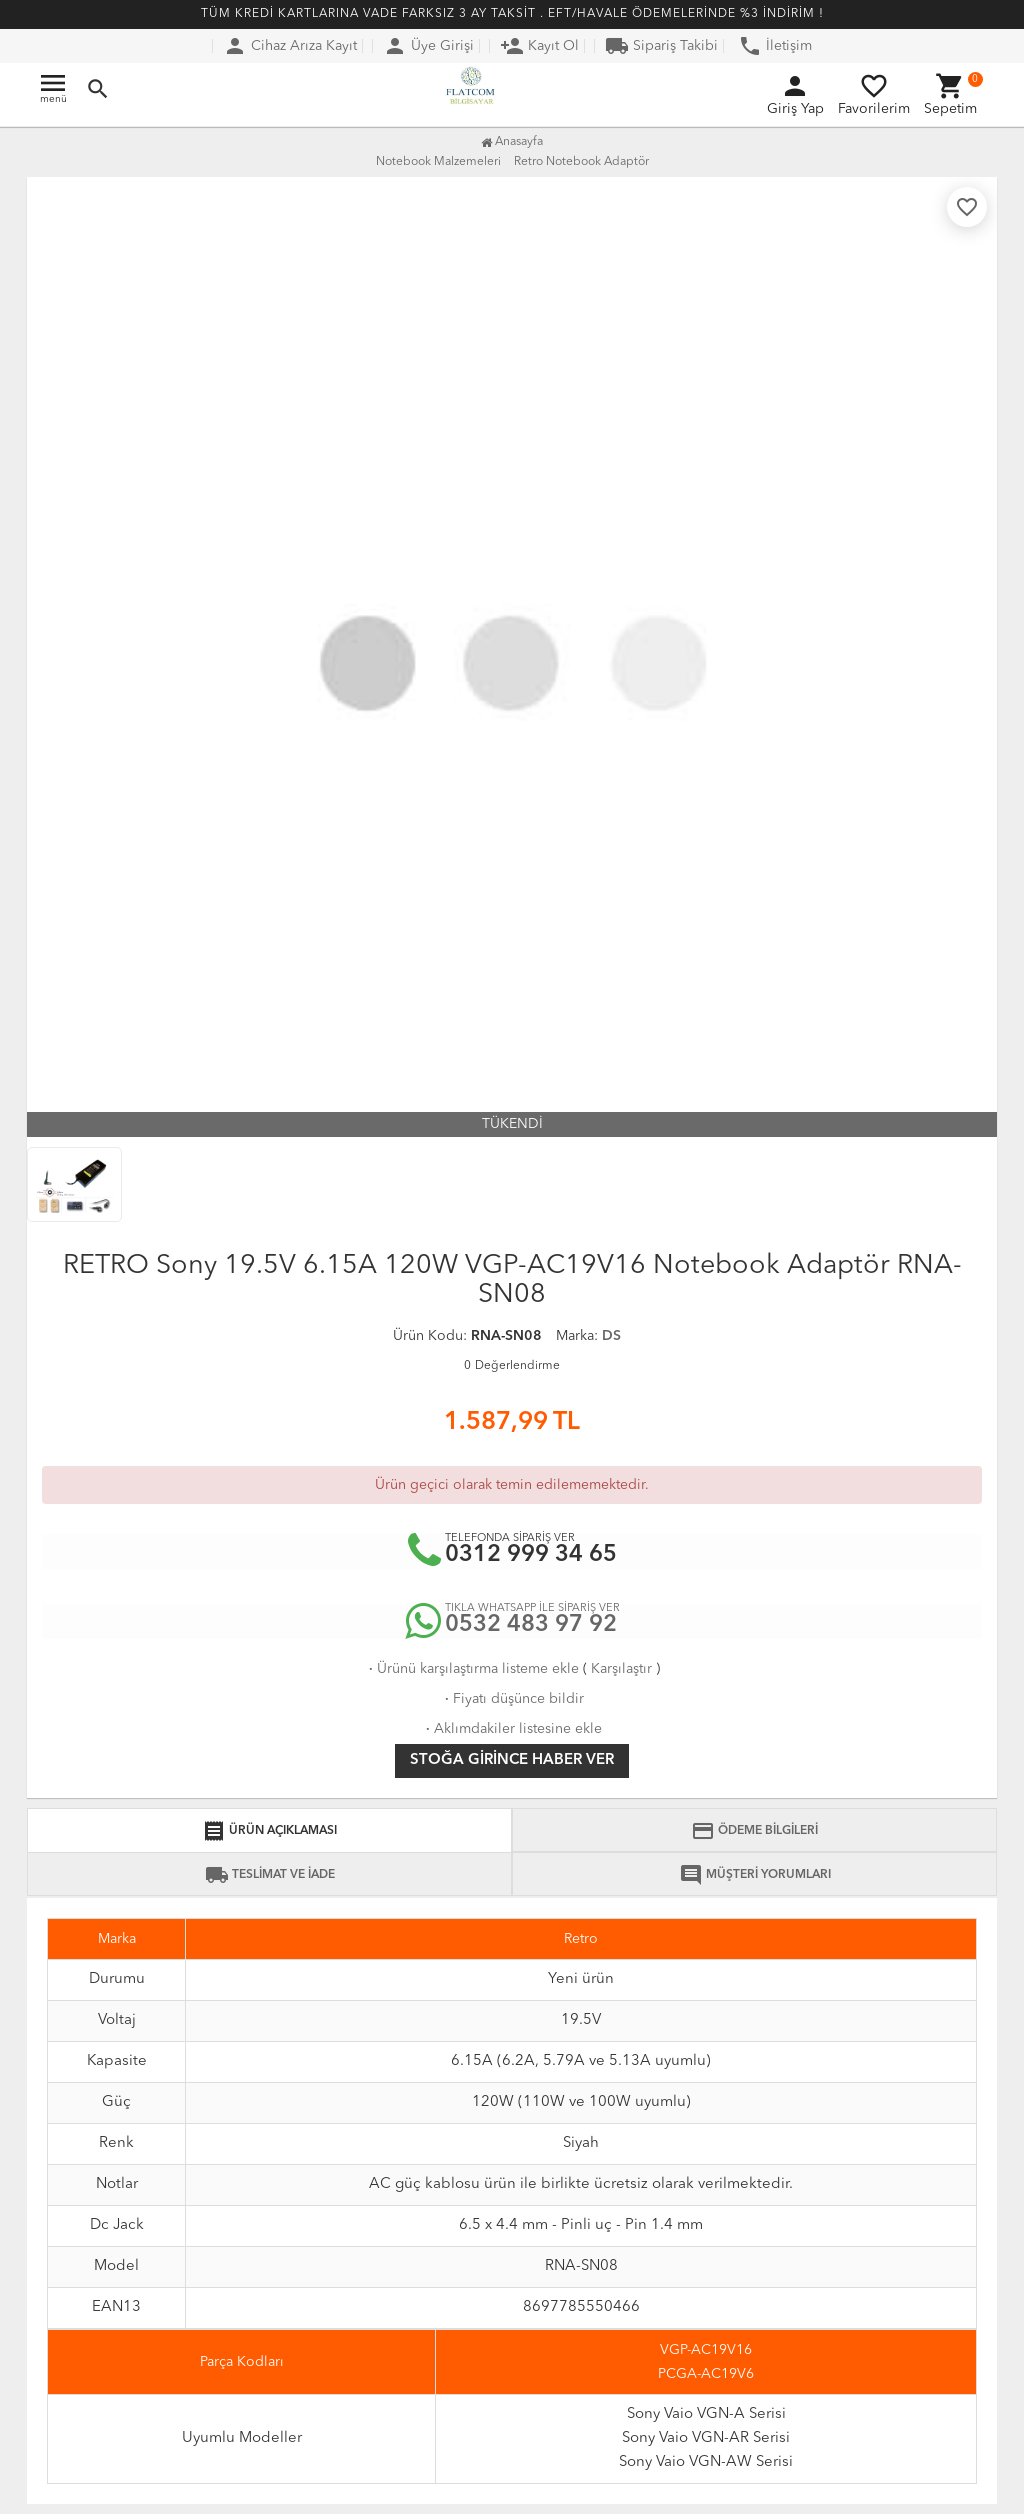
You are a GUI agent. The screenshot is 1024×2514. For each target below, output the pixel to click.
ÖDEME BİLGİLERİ (754, 1831)
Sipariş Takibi (661, 46)
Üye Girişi (428, 46)
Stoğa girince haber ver (512, 1760)
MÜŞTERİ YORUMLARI (755, 1875)
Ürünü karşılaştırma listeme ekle (472, 1669)
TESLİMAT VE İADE (270, 1875)
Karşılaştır (621, 1669)
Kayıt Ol (539, 46)
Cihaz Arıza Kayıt (290, 46)
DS (611, 1336)
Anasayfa (512, 142)
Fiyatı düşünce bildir (512, 1699)
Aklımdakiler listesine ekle (512, 1729)
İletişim (775, 46)
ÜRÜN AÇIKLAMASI (269, 1831)
